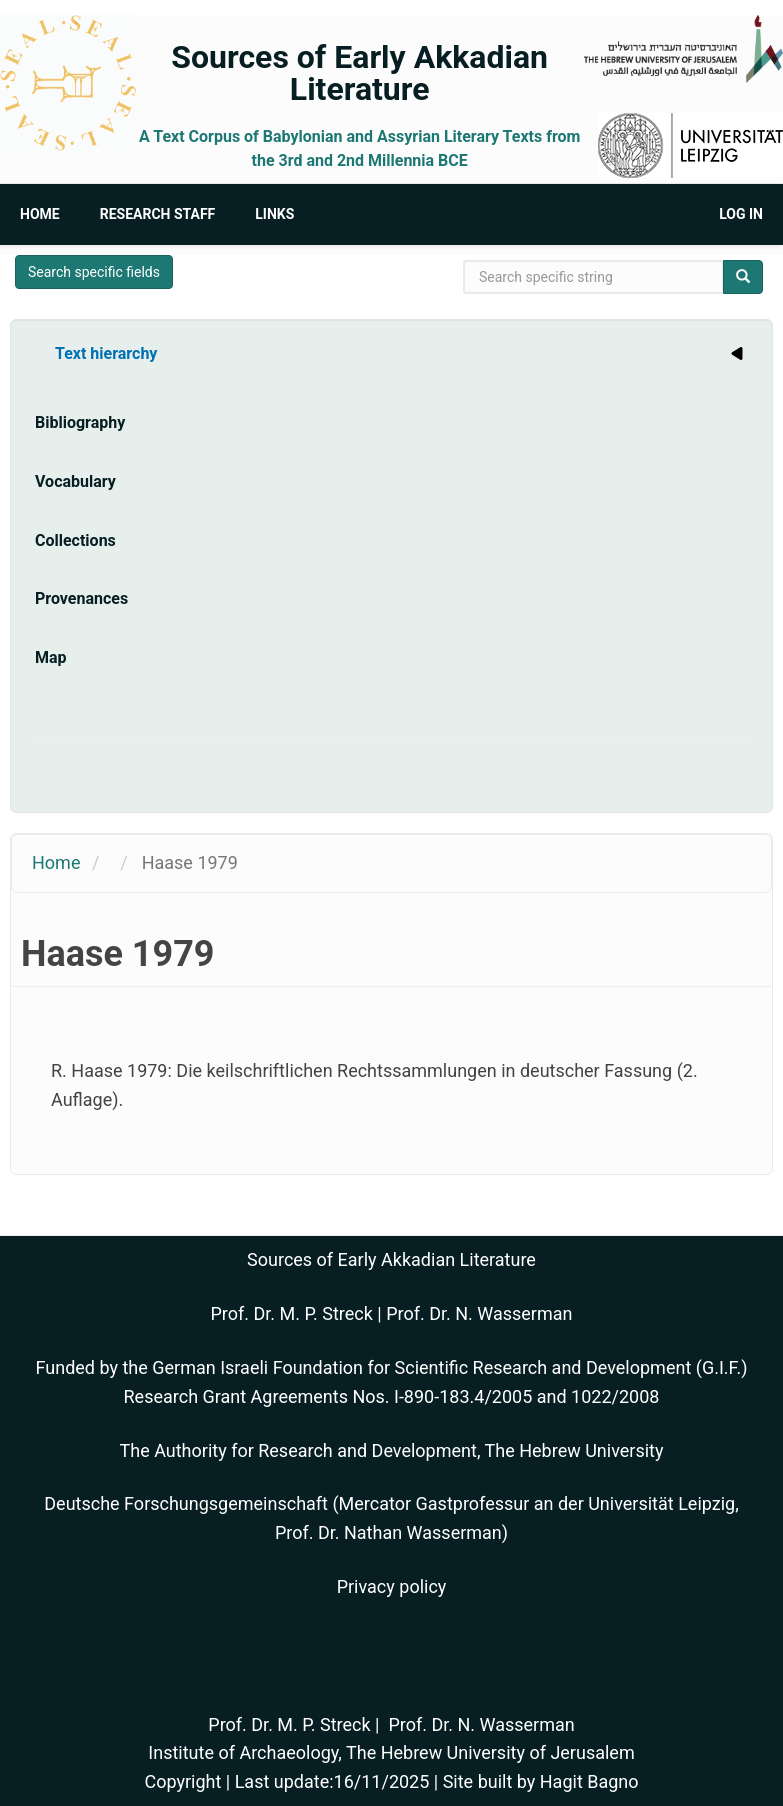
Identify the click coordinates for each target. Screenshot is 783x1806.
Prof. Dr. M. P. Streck (292, 1313)
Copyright (182, 1781)
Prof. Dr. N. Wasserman (479, 1313)
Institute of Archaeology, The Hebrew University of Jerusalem (391, 1752)
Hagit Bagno (589, 1781)
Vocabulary (75, 481)
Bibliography (80, 422)
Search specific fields (94, 272)
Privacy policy (392, 1586)
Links (274, 214)
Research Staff (158, 214)
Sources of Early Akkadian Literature (359, 73)
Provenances (81, 598)
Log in (741, 214)
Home (40, 214)
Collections (75, 540)
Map (51, 657)
